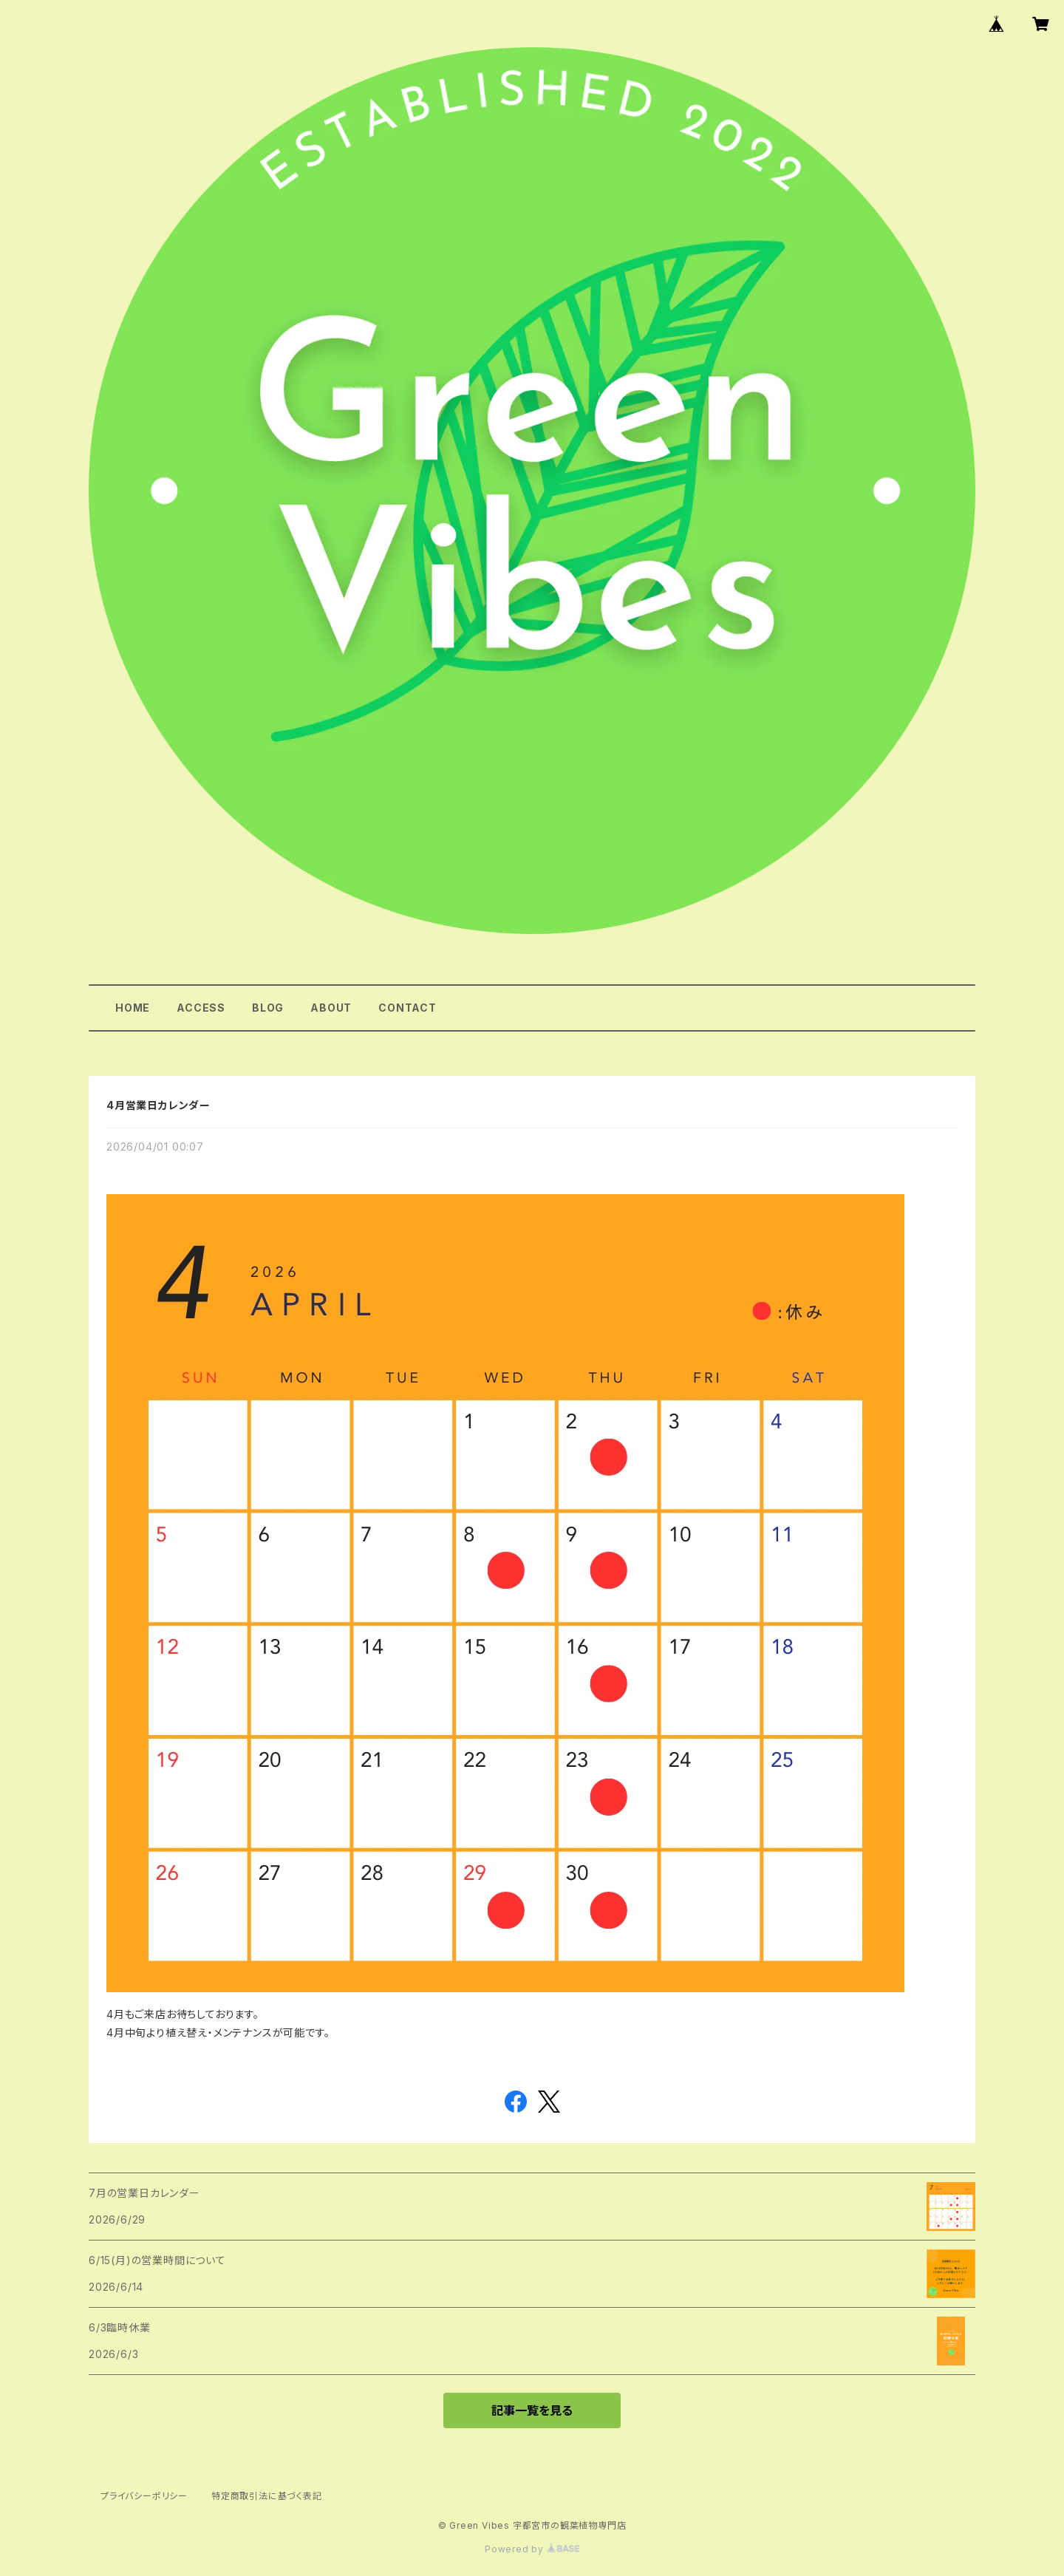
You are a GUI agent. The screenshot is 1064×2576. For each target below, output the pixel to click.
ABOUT (331, 1007)
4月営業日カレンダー (158, 1105)
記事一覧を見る (532, 2410)
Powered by (532, 2549)
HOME (132, 1007)
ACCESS (201, 1007)
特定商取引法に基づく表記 (266, 2495)
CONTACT (407, 1007)
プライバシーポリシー (144, 2495)
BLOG (268, 1007)
